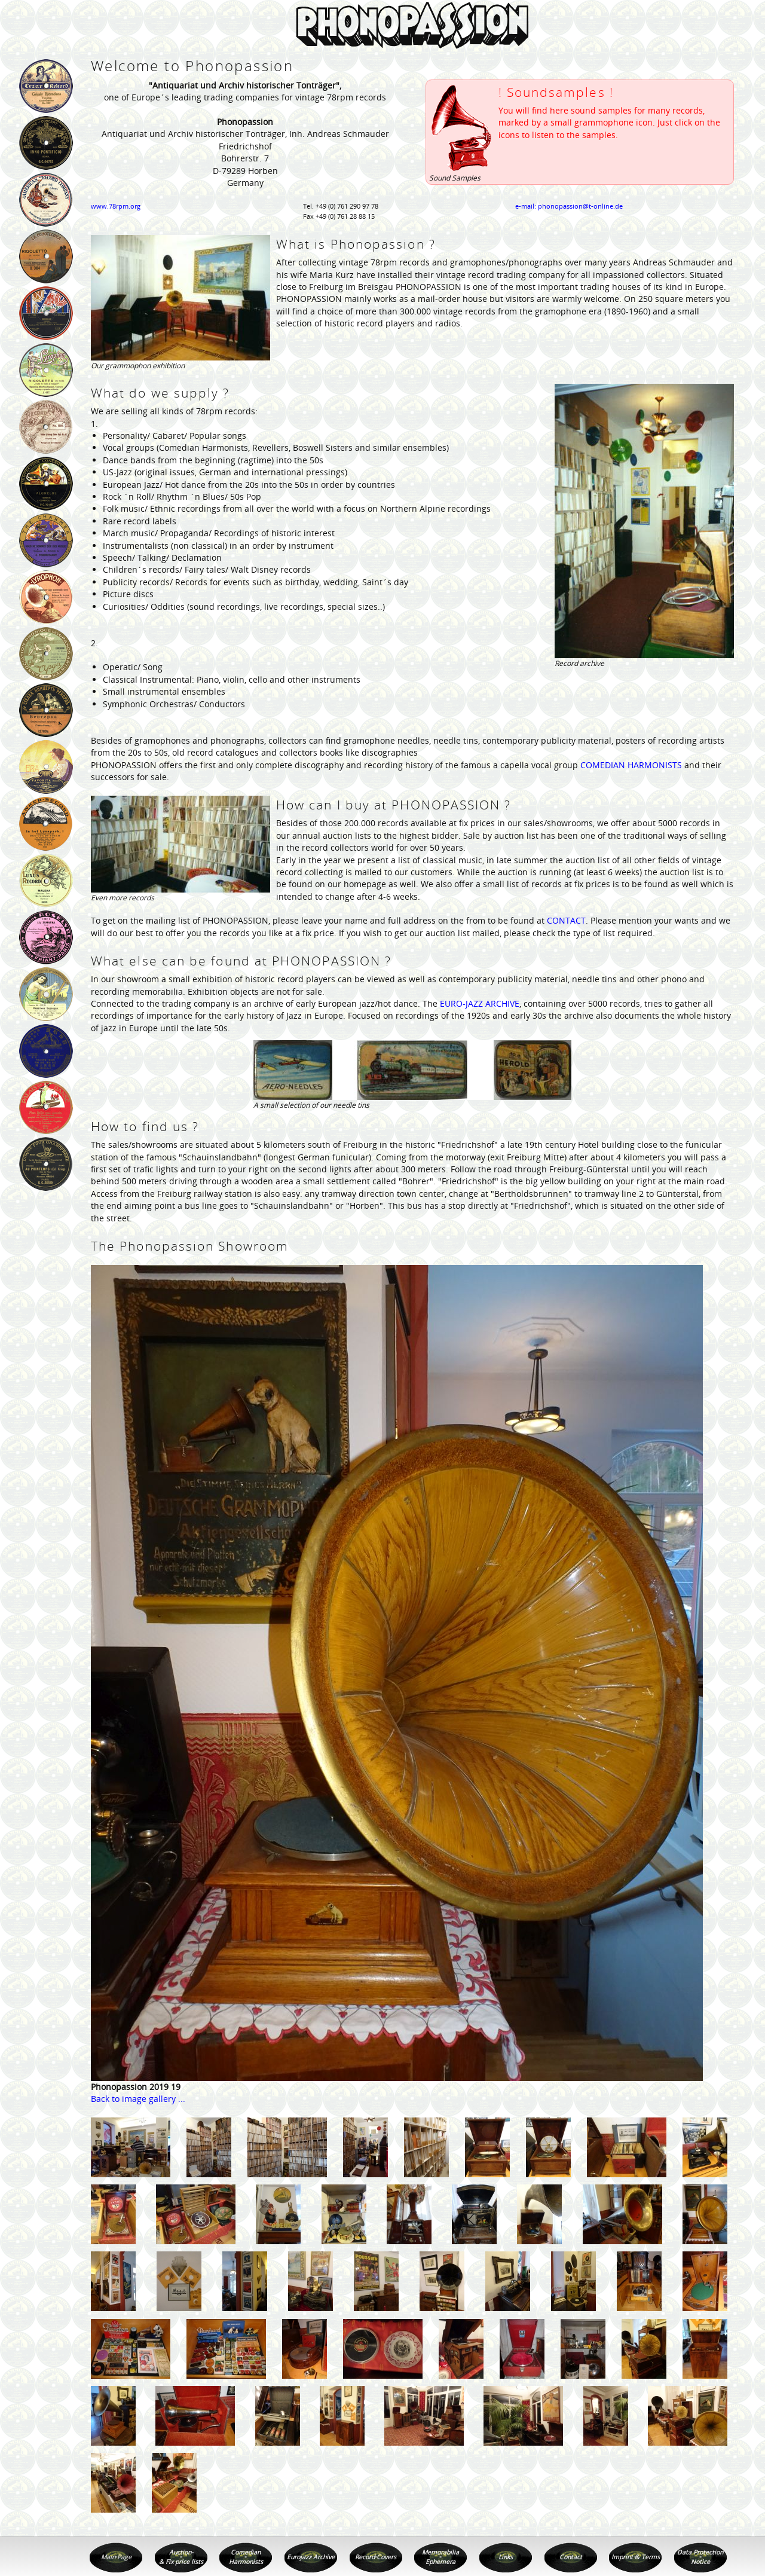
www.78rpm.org (115, 205)
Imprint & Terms (635, 2557)
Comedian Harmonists (246, 2557)
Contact (570, 2557)
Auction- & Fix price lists (181, 2557)
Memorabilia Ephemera (440, 2557)
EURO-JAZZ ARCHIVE (479, 1003)
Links (505, 2557)
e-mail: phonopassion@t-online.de (569, 205)
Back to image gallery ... (138, 2098)
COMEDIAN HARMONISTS (631, 765)
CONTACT (566, 920)
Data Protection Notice (700, 2557)
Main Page (116, 2557)
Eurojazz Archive (311, 2557)
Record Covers (375, 2557)
